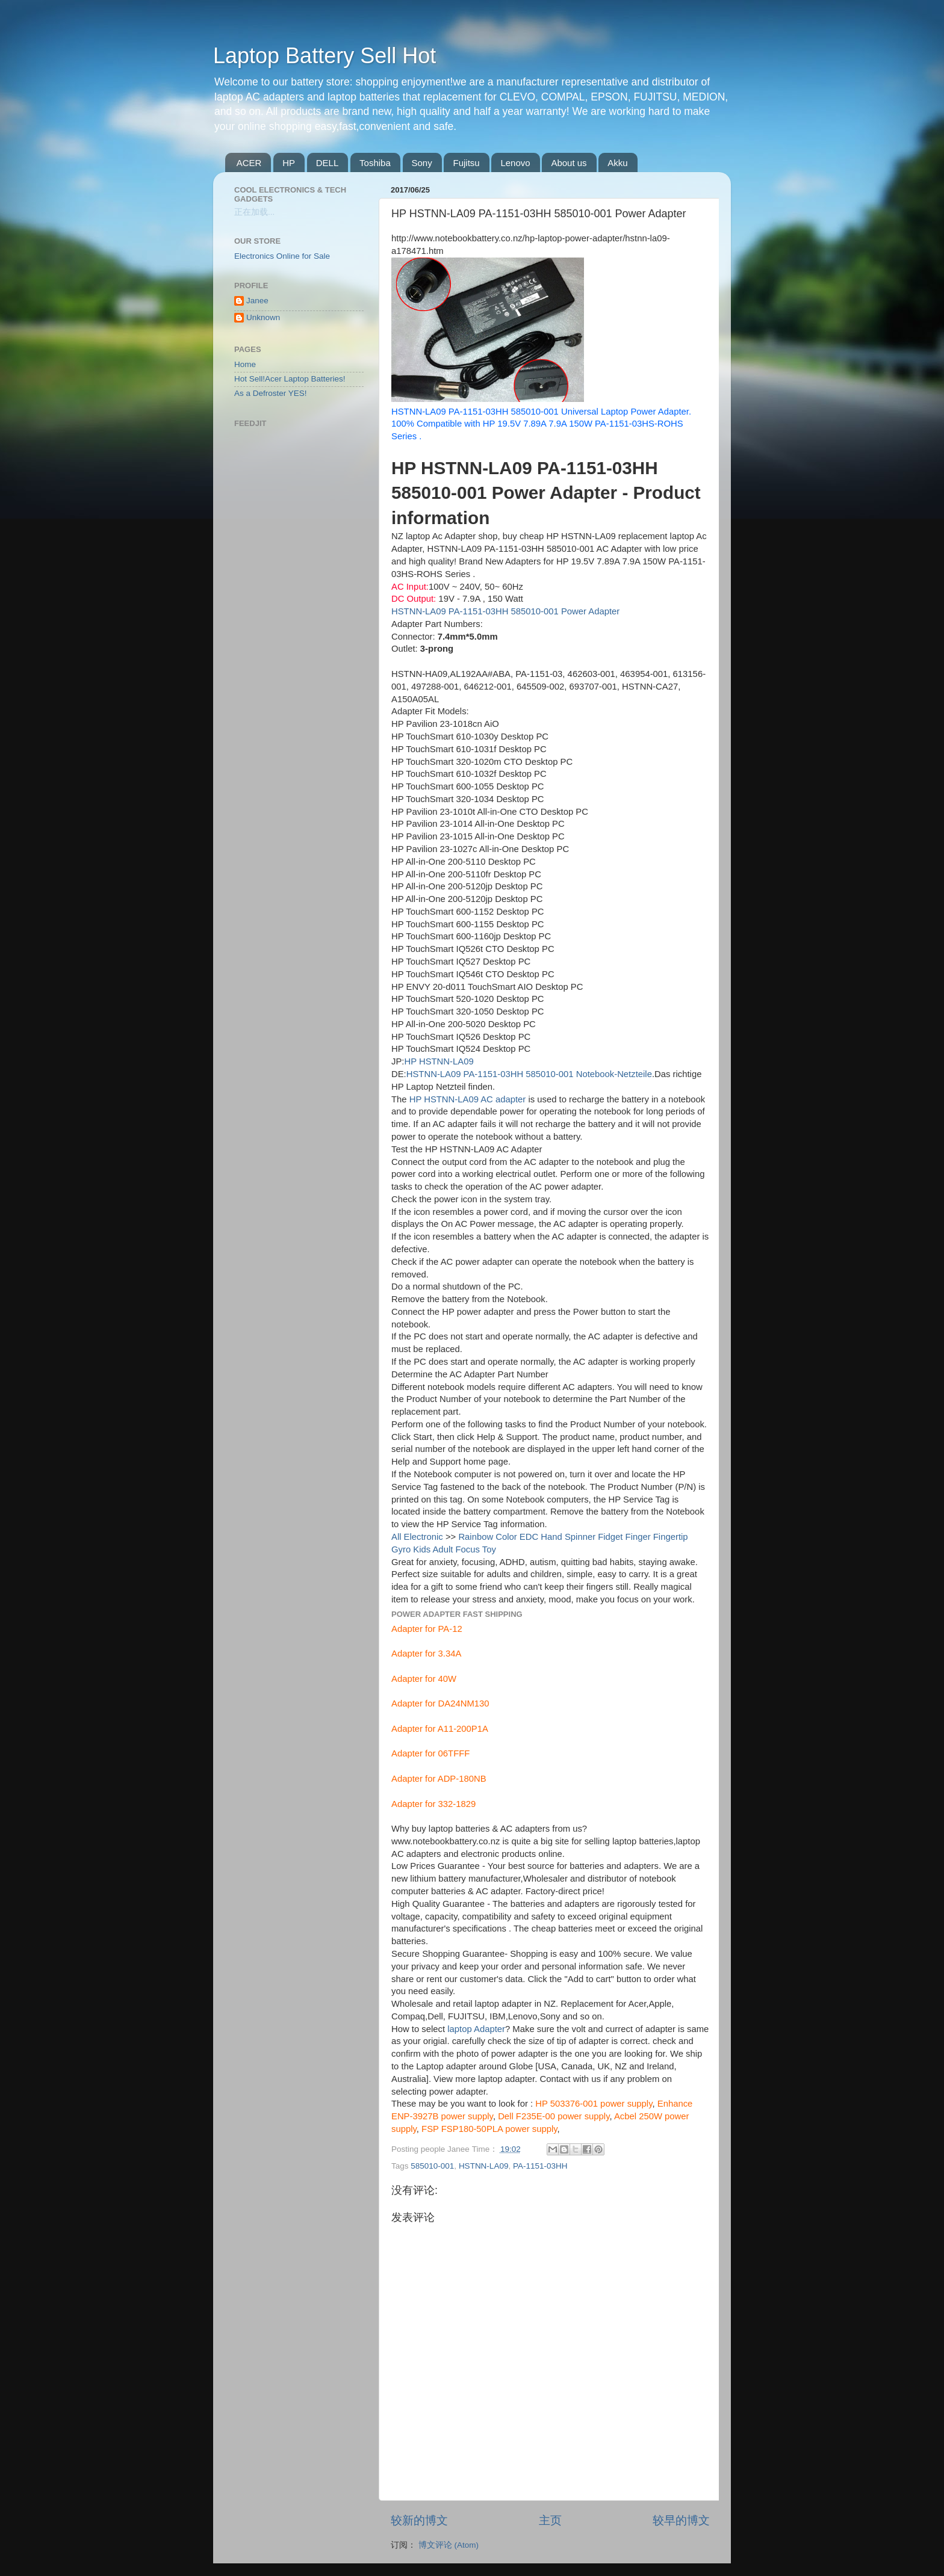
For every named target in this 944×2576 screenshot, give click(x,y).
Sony (422, 163)
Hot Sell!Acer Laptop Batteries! (290, 378)
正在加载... (254, 212)
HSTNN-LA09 (484, 2165)
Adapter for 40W (423, 1679)
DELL (327, 163)
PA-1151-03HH (540, 2165)
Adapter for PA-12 (426, 1629)
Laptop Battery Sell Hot (324, 55)
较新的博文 (419, 2520)
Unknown (263, 317)
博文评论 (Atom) (448, 2545)
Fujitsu (466, 163)
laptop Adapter (476, 2029)
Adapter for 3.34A (426, 1653)
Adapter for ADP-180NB (438, 1779)
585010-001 (432, 2165)
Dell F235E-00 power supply (553, 2116)
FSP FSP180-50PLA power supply (489, 2129)
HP (288, 163)
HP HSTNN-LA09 (438, 1061)
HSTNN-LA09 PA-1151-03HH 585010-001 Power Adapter (505, 611)
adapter (594, 2041)
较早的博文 (681, 2520)
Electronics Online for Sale (282, 256)
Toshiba (375, 163)
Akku (617, 163)
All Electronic (417, 1537)
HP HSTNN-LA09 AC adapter (467, 1099)
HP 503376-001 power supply (593, 2103)
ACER (249, 163)
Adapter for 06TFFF (430, 1753)
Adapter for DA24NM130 (440, 1703)
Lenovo (515, 163)
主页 (550, 2520)
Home (245, 364)
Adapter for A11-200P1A (439, 1729)
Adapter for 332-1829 (433, 1804)
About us (568, 163)
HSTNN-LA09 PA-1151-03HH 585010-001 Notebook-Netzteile (529, 1074)
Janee (257, 300)
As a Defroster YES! (270, 393)
